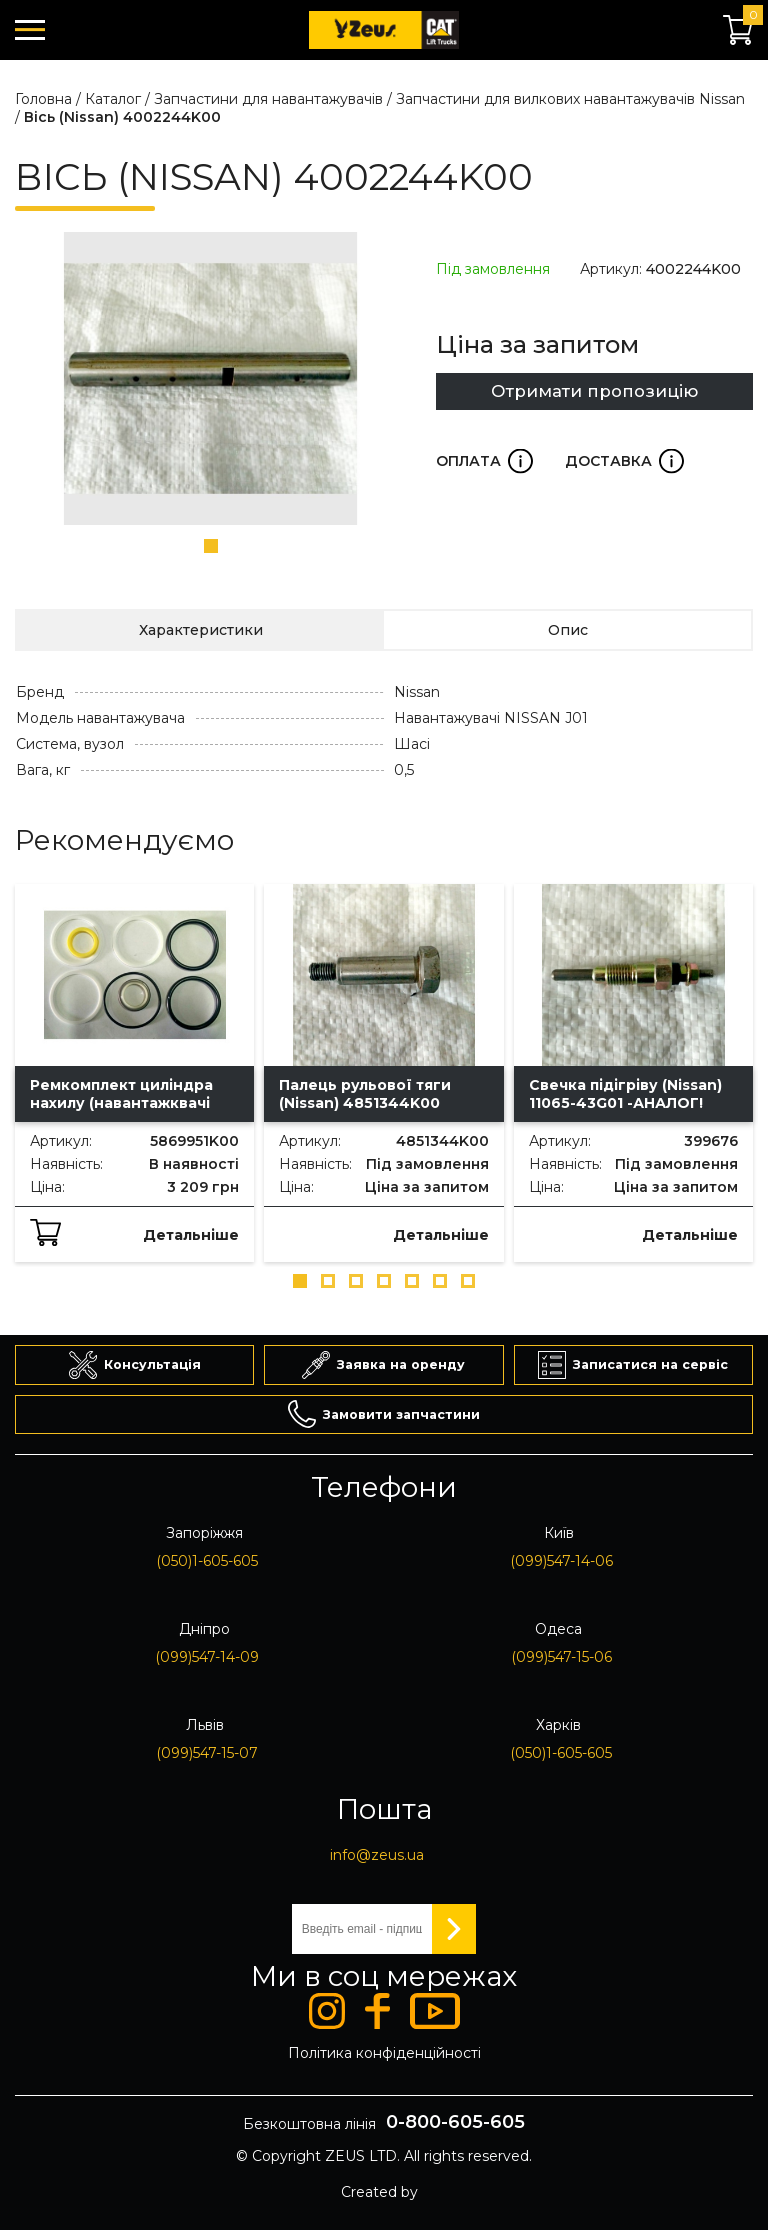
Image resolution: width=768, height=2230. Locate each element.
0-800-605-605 (455, 2122)
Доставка (624, 461)
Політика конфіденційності (384, 2053)
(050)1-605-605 (207, 1561)
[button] (211, 546)
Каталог (113, 99)
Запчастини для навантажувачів (268, 99)
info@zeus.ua (377, 1855)
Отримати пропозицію (594, 391)
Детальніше (191, 1235)
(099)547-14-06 (561, 1561)
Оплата (484, 461)
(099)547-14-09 (207, 1657)
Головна (43, 99)
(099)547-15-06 (561, 1657)
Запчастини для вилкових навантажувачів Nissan (570, 99)
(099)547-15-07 (207, 1753)
